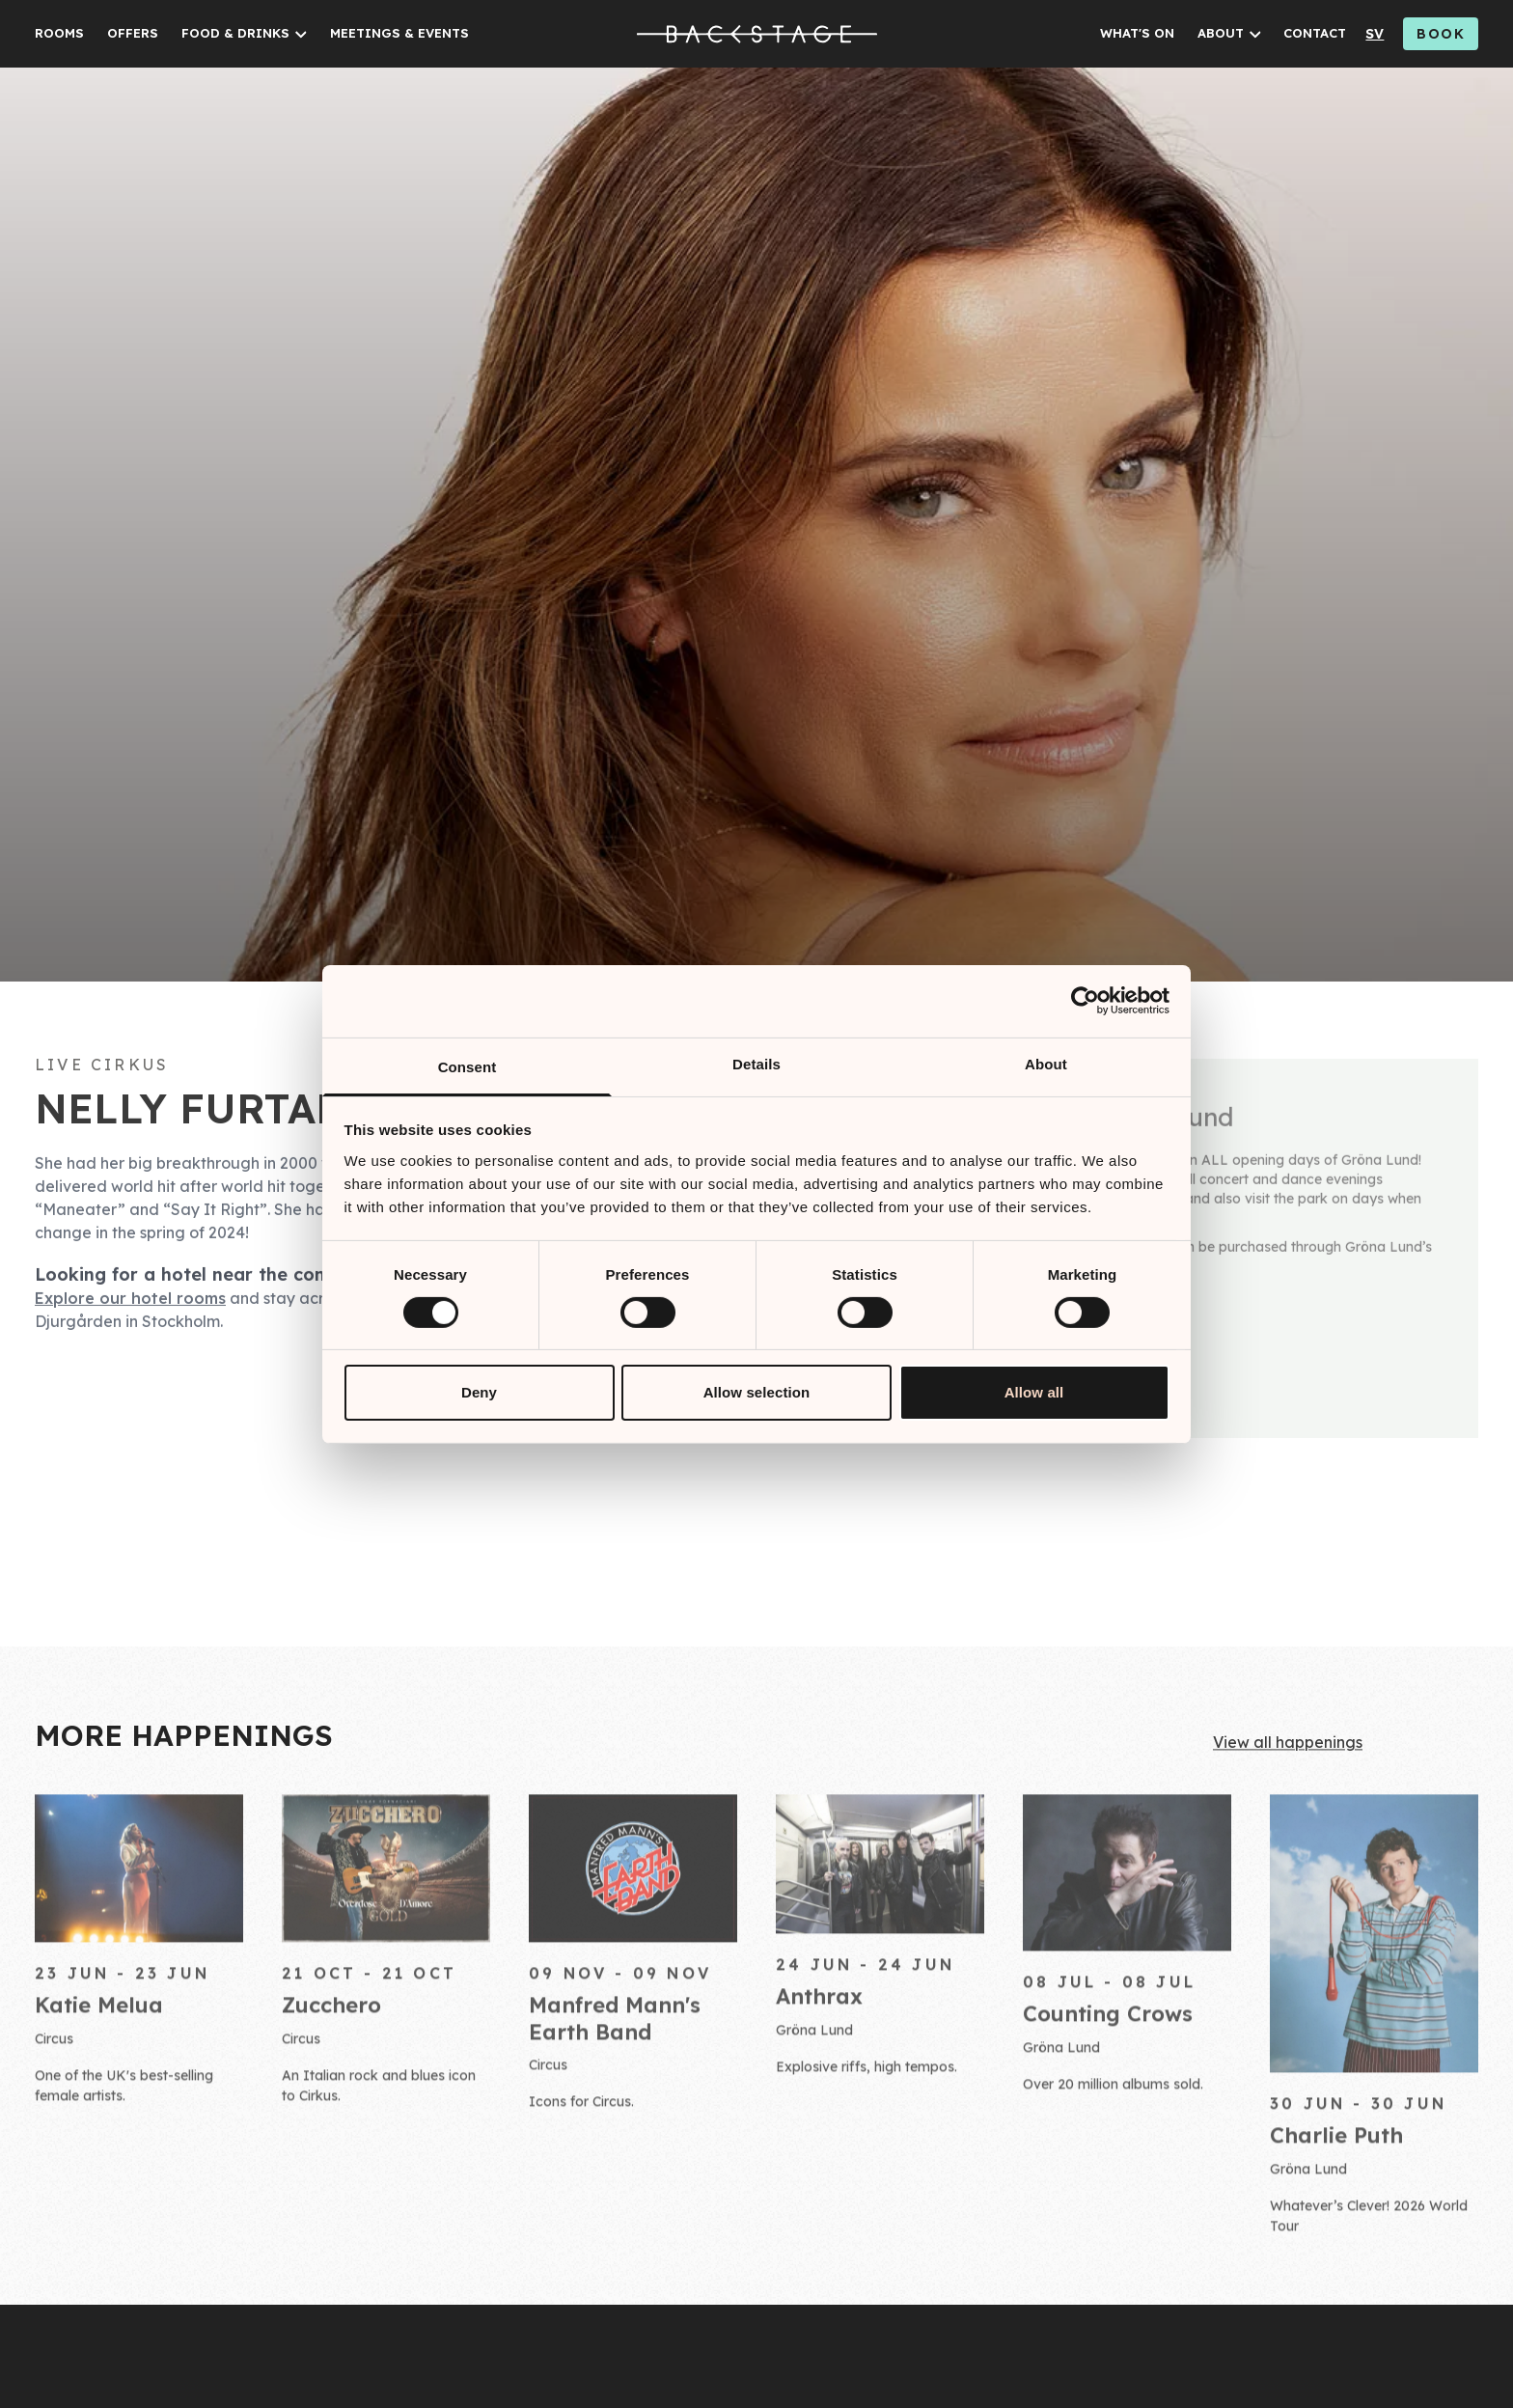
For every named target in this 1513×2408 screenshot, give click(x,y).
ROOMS (59, 33)
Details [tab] (756, 1063)
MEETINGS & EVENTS (399, 33)
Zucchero (331, 2015)
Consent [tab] (467, 1066)
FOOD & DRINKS (235, 33)
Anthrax (819, 2005)
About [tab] (1046, 1063)
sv (1374, 33)
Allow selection (757, 1392)
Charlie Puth (1336, 2144)
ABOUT (1220, 33)
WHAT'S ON (1137, 33)
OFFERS (132, 33)
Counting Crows (1108, 2022)
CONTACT (1314, 33)
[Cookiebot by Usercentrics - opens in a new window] (1085, 1000)
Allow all (1034, 1392)
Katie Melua (99, 2015)
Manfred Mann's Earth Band (615, 2029)
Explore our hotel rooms (130, 1304)
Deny (479, 1392)
